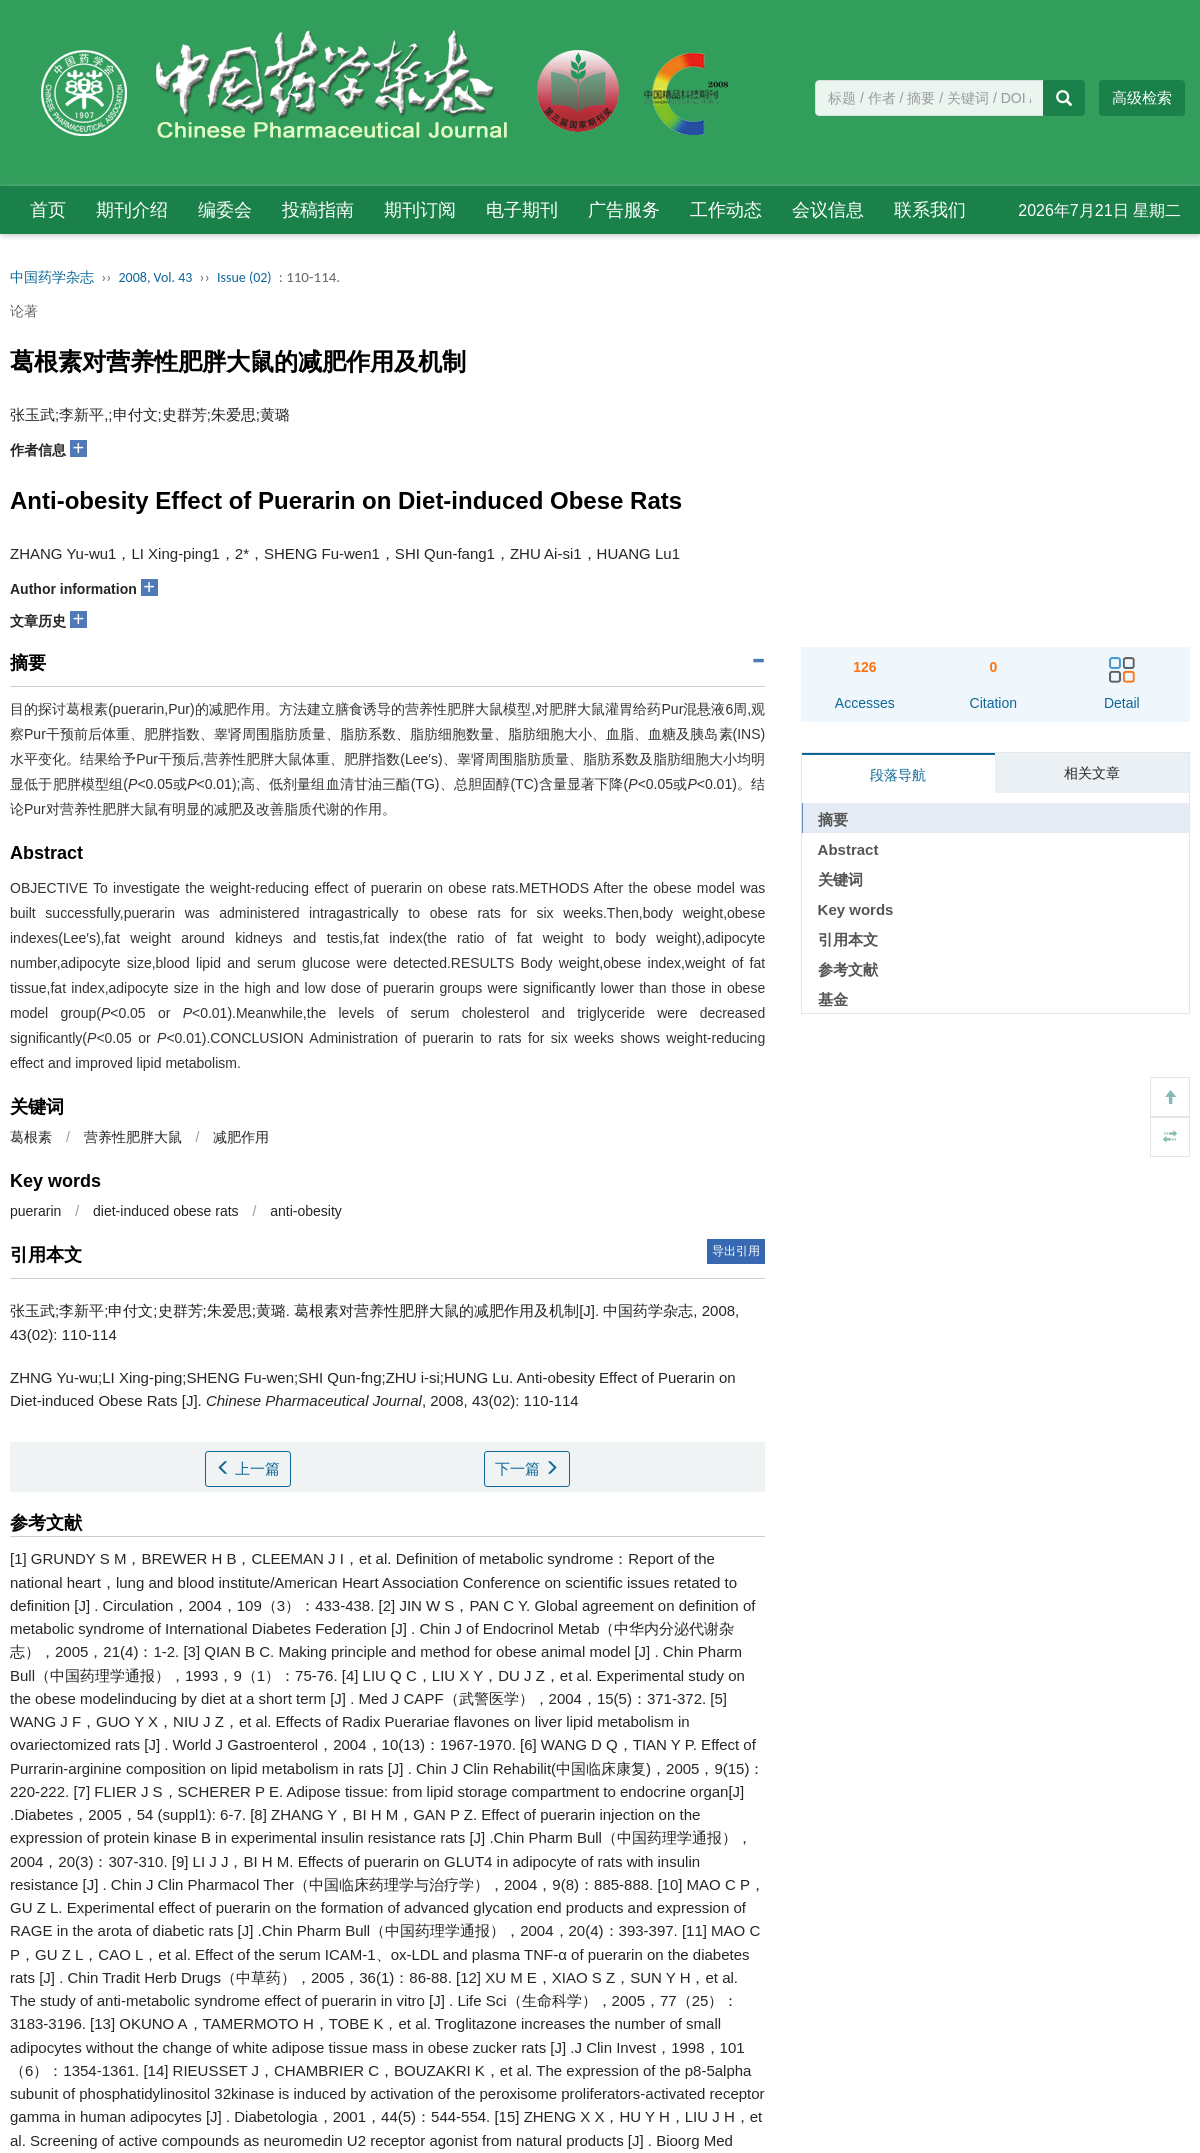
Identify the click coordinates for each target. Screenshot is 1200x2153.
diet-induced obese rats (166, 1211)
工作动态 (726, 210)
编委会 (225, 210)
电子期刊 (522, 210)
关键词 (840, 879)
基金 (833, 999)
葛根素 (31, 1137)
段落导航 (898, 775)
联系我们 (930, 210)
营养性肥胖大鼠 (133, 1137)
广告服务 (624, 210)
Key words (856, 909)
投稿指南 (318, 210)
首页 (48, 210)
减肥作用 (241, 1137)
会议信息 (828, 210)
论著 (24, 311)
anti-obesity (306, 1211)
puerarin (35, 1211)
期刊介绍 (132, 210)
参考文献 (848, 969)
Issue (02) (244, 277)
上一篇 (248, 1468)
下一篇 (527, 1468)
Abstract (848, 849)
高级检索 (1142, 97)
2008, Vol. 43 (156, 277)
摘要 (833, 819)
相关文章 (1092, 773)
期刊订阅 (420, 210)
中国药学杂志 (52, 277)
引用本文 (848, 939)
